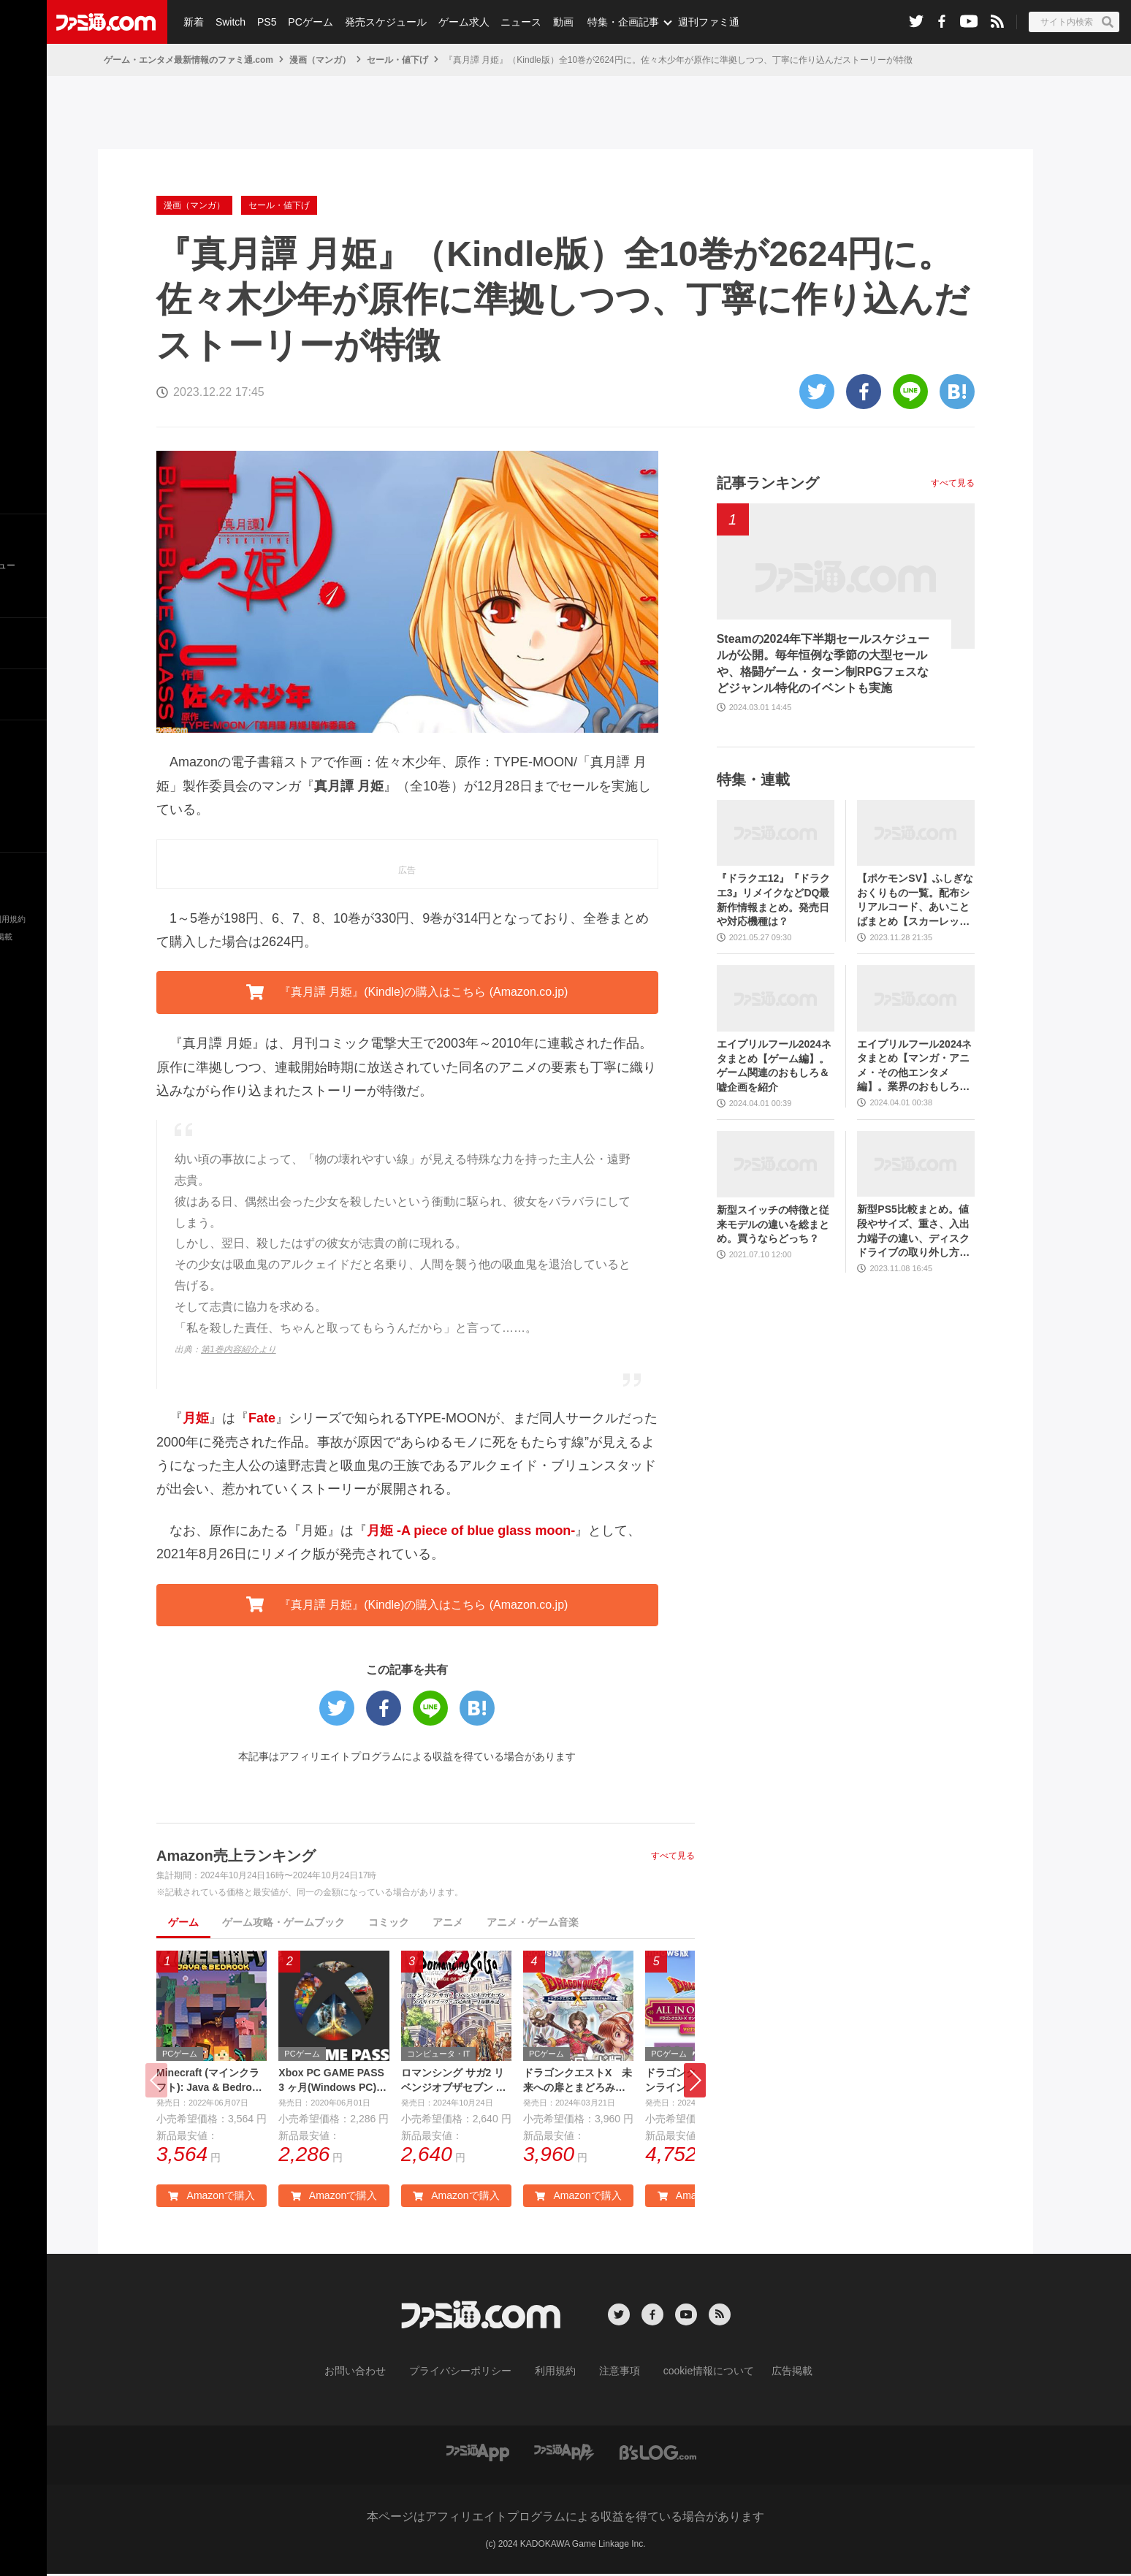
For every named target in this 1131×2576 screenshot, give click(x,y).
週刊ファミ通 (696, 22)
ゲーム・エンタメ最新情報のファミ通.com (188, 60)
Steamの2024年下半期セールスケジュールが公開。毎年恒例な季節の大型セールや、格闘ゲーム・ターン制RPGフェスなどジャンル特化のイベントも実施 (823, 663)
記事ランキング (768, 483)
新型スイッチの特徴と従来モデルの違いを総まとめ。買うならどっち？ (773, 1224)
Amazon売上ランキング (236, 1856)
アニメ (448, 1922)
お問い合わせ (377, 2374)
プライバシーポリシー (471, 2374)
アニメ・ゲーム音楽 (533, 1922)
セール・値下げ (397, 60)
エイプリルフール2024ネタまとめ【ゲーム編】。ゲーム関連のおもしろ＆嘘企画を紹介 (774, 1065)
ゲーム (183, 1922)
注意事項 (614, 2374)
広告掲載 (767, 2374)
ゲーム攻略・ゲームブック (283, 1922)
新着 (193, 22)
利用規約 (556, 2374)
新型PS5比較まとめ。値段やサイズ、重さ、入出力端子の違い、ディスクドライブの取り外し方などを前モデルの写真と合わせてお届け (913, 1231)
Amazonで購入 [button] (211, 2200)
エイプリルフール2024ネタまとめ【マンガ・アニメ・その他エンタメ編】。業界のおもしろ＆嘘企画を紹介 (914, 1066)
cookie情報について (694, 2374)
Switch (228, 22)
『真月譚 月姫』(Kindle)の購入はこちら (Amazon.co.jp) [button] (407, 992)
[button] (695, 2082)
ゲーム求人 (455, 22)
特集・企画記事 (611, 22)
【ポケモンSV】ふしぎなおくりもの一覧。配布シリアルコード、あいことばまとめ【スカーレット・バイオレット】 (915, 900)
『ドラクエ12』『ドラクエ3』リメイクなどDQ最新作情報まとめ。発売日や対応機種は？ (774, 899)
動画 (552, 22)
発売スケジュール (379, 22)
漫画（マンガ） (320, 60)
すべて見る (673, 1856)
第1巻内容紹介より (238, 1349)
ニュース (512, 22)
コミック (388, 1922)
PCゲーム (305, 22)
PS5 (263, 22)
